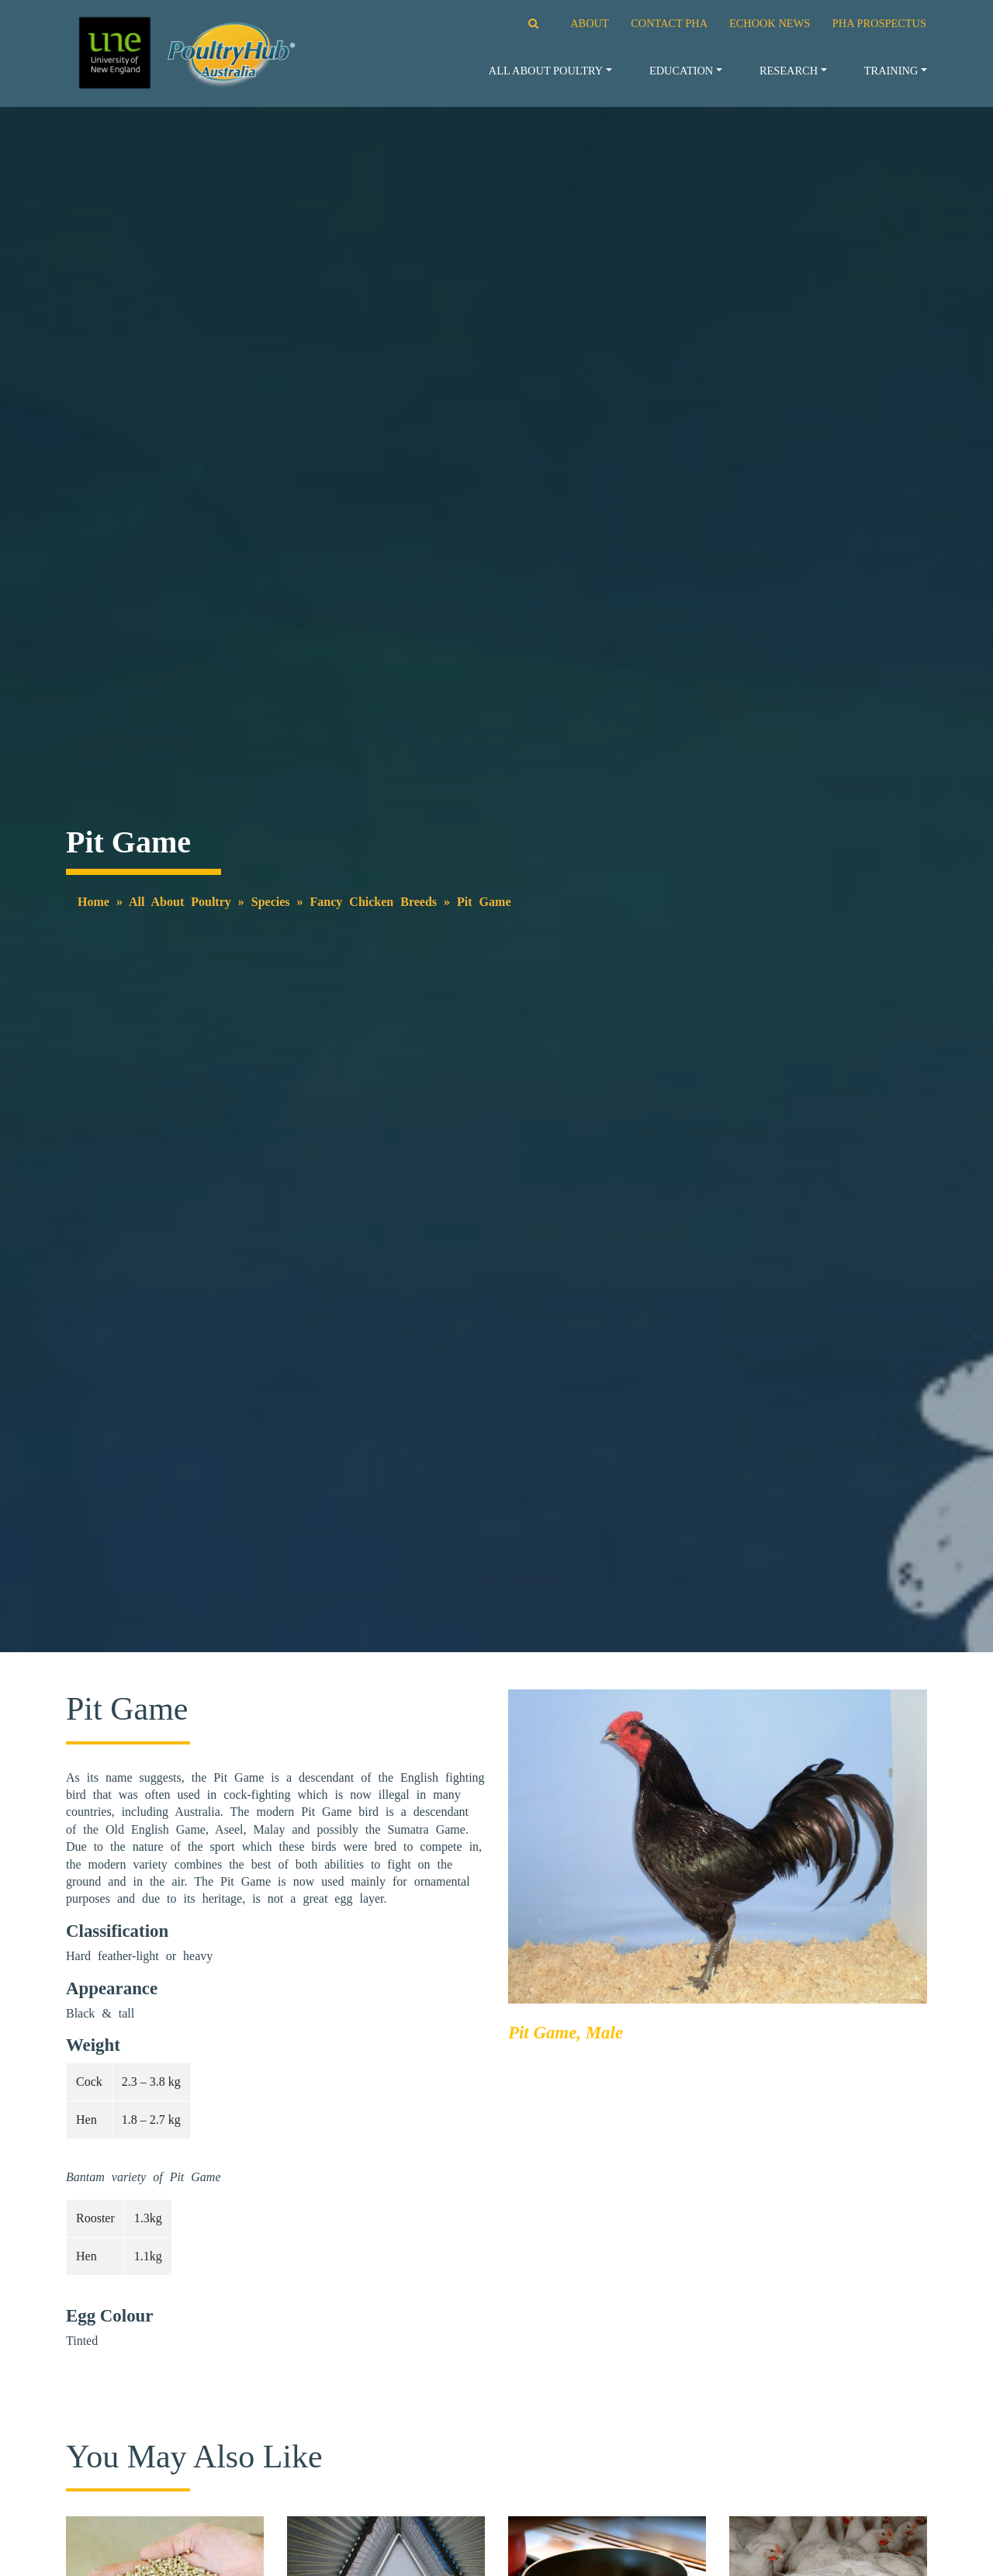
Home (93, 901)
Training (891, 70)
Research (788, 70)
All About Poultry (546, 70)
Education (681, 70)
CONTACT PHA (669, 23)
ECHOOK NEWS (769, 23)
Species (270, 901)
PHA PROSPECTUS (879, 23)
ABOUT (589, 23)
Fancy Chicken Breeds (373, 901)
